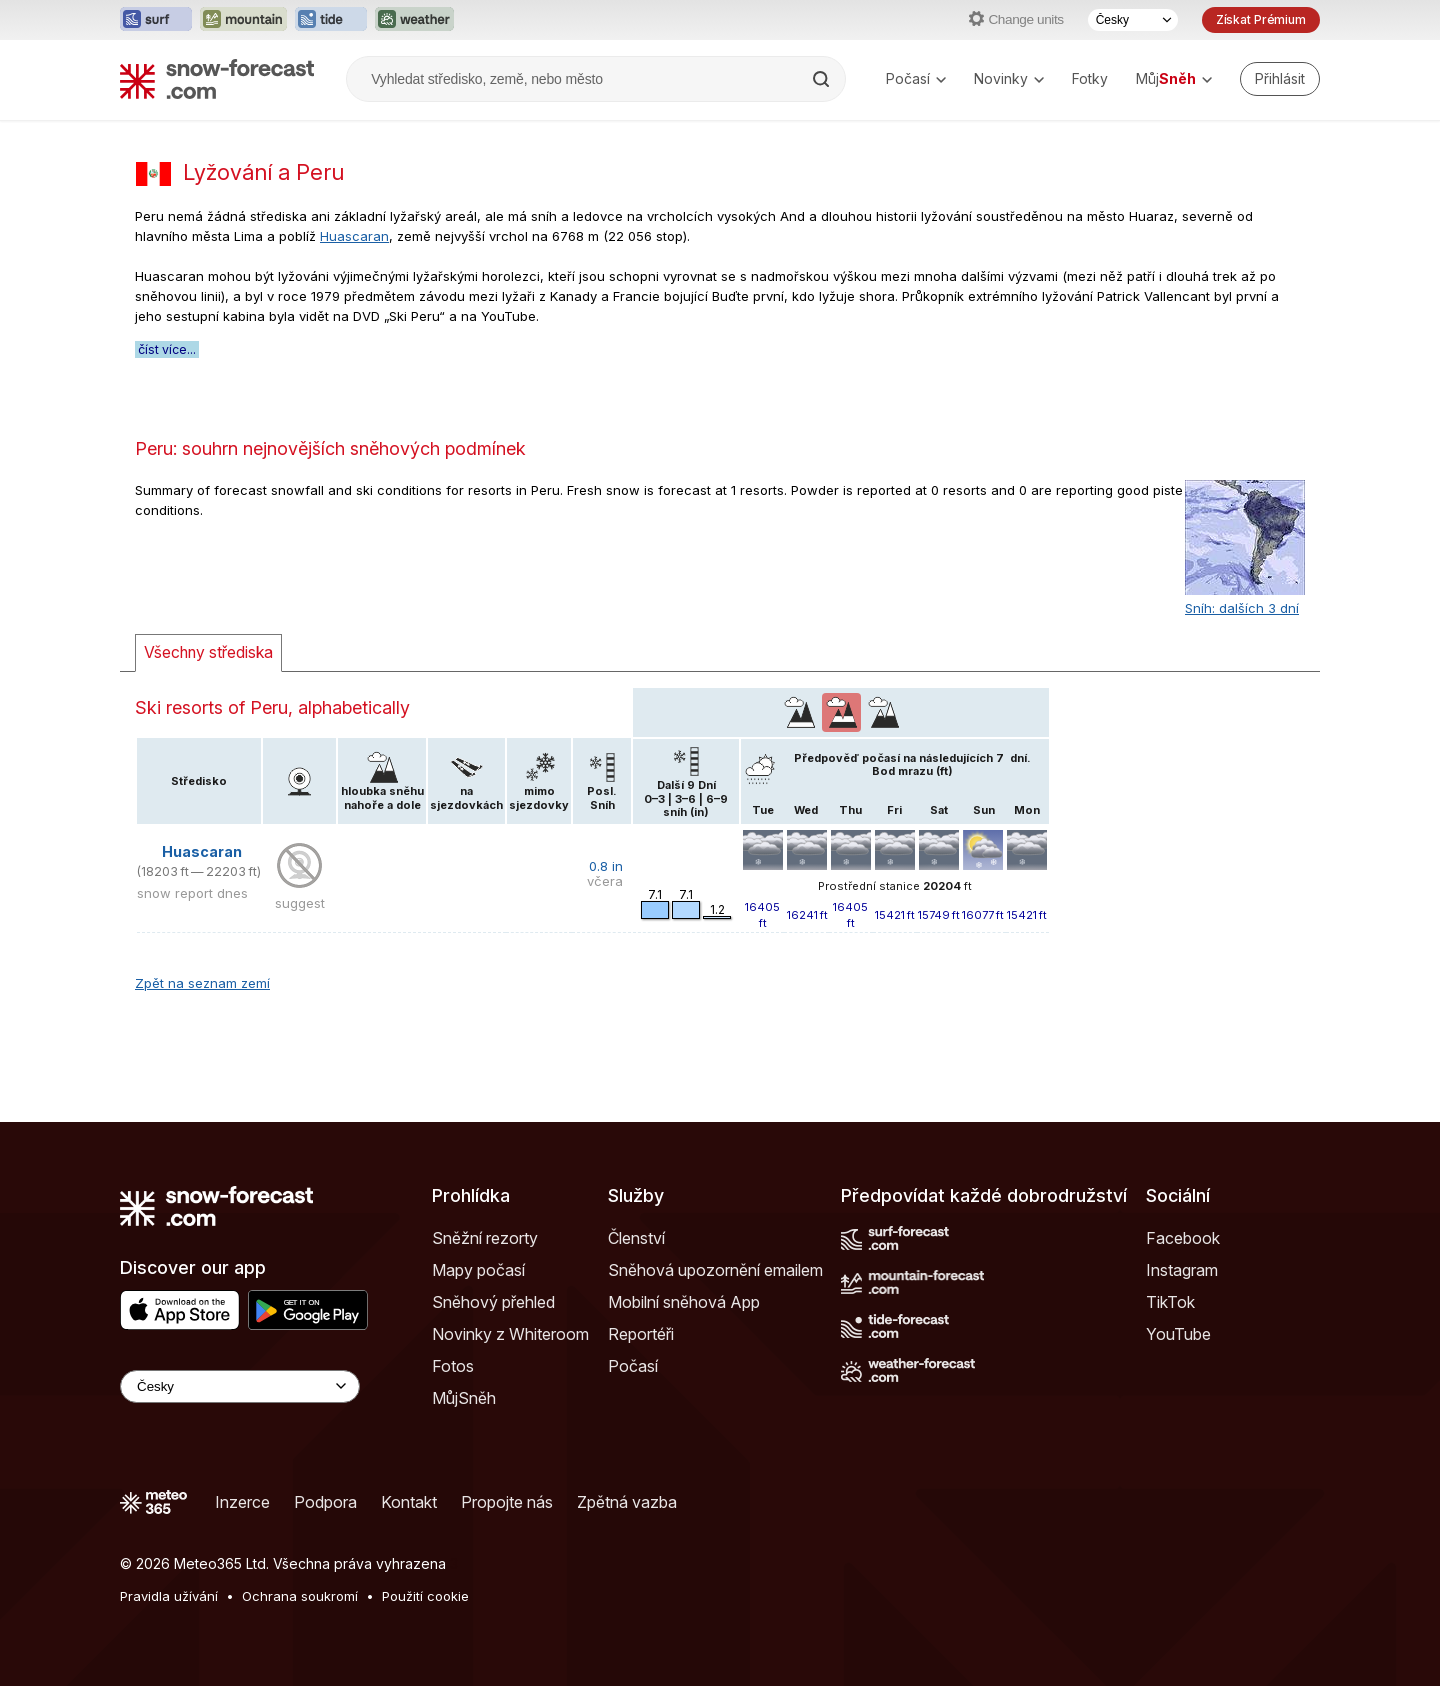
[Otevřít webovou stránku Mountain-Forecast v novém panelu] (243, 20)
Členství (636, 1238)
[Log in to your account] (1280, 79)
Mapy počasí (478, 1270)
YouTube (1178, 1334)
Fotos (453, 1366)
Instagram (1182, 1270)
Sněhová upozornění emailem (715, 1270)
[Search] (823, 79)
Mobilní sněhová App (684, 1302)
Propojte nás (507, 1502)
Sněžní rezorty (485, 1238)
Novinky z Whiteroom (510, 1334)
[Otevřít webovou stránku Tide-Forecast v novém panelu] (331, 20)
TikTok (1170, 1302)
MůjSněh (464, 1398)
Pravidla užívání (169, 1596)
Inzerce (242, 1502)
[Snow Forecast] (217, 79)
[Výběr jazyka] (1133, 20)
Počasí (916, 78)
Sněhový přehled (493, 1302)
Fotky (1090, 78)
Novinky (1009, 78)
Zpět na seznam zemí (202, 983)
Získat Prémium (1261, 19)
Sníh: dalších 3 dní (1242, 608)
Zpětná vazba (627, 1502)
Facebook (1183, 1238)
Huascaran (354, 236)
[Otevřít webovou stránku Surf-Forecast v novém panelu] (156, 20)
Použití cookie (425, 1596)
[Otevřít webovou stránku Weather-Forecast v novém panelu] (414, 20)
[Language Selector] (240, 1386)
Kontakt (409, 1502)
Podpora (325, 1502)
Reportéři (641, 1334)
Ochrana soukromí (300, 1596)
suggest (300, 903)
